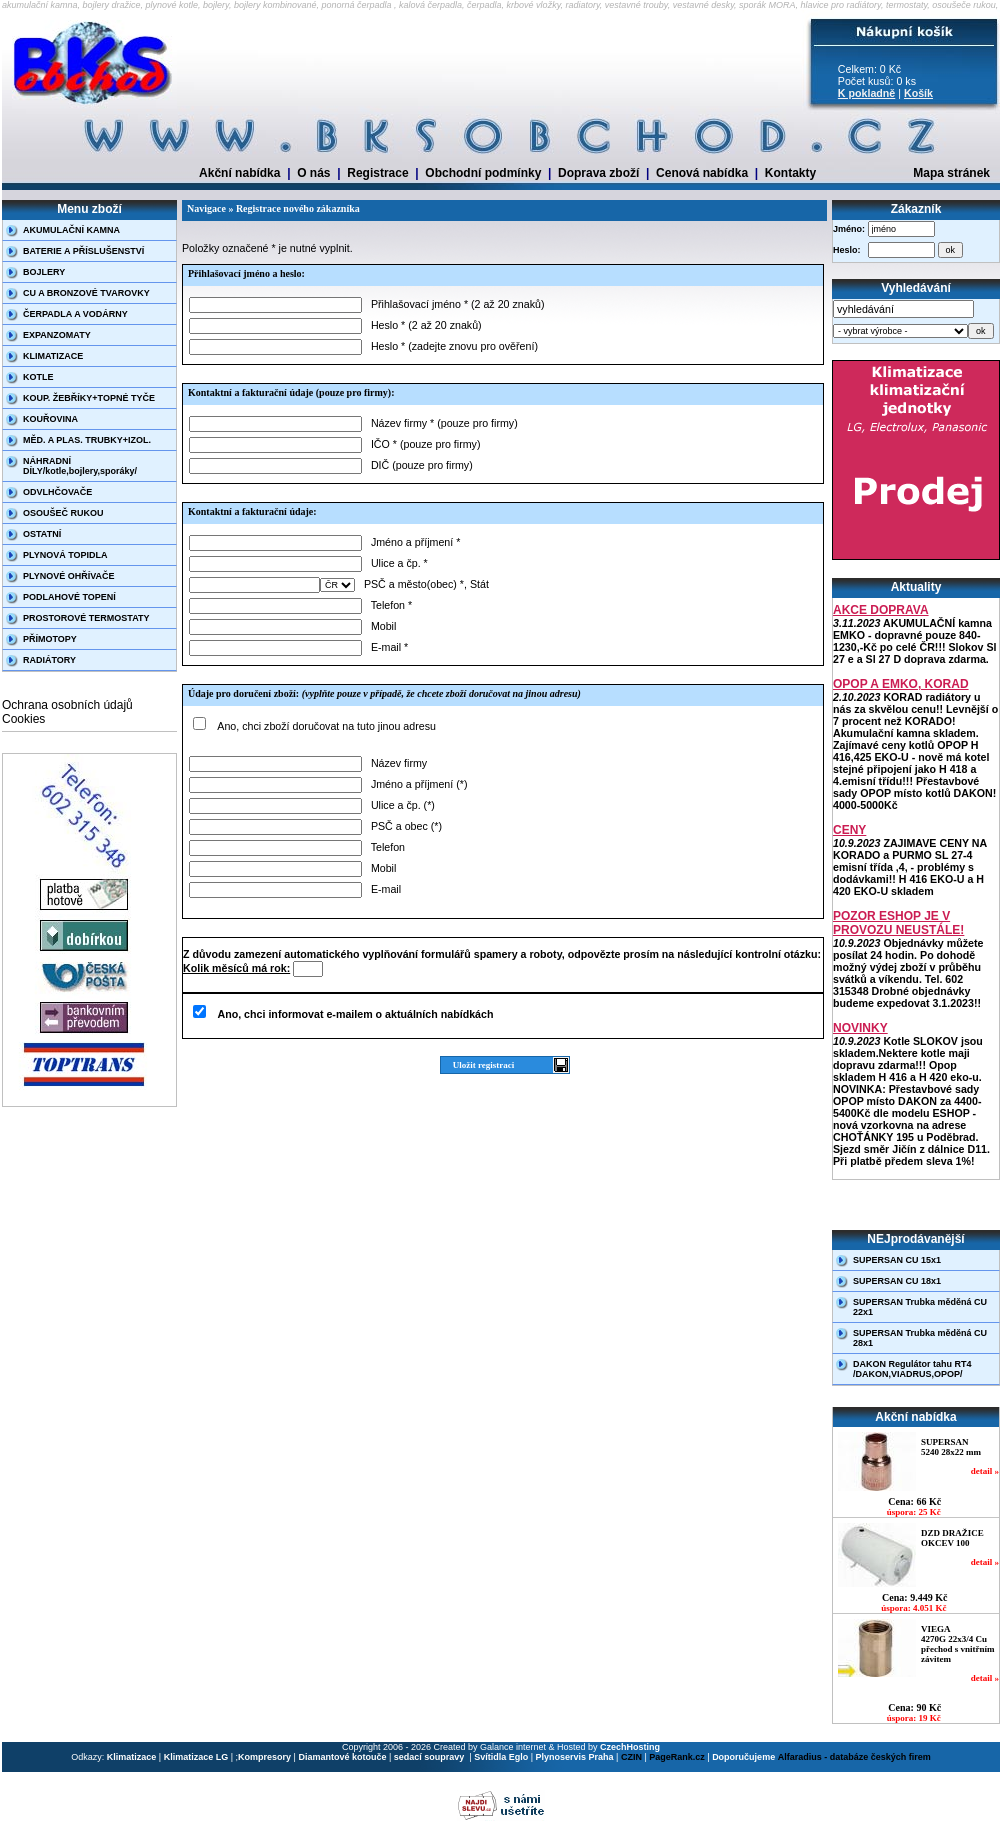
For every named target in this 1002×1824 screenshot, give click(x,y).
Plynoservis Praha (575, 1757)
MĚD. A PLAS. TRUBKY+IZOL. (87, 440)
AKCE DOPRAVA (881, 610)
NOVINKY (860, 1028)
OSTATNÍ (42, 534)
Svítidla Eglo (501, 1757)
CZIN (631, 1757)
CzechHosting (630, 1747)
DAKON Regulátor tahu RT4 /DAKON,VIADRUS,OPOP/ (912, 1369)
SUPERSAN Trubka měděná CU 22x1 (920, 1307)
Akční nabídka (239, 173)
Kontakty (790, 173)
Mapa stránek (951, 173)
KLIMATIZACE (53, 356)
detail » (985, 1471)
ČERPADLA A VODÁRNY (75, 314)
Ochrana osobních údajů (67, 705)
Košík (918, 93)
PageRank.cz (677, 1757)
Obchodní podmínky (483, 173)
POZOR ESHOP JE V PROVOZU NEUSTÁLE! (898, 923)
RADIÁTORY (49, 660)
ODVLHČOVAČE (57, 492)
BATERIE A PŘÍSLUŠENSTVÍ (83, 251)
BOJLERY (44, 272)
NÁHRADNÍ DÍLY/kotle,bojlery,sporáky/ (80, 466)
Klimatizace (132, 1757)
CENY (849, 830)
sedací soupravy (430, 1757)
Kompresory (264, 1757)
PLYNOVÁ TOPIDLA (65, 555)
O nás (313, 173)
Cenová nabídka (702, 173)
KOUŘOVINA (50, 419)
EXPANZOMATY (57, 335)
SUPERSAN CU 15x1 (897, 1260)
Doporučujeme (743, 1757)
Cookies (23, 719)
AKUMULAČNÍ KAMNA (71, 230)
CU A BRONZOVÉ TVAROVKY (86, 293)
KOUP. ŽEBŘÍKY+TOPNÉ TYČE (89, 398)
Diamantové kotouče (342, 1757)
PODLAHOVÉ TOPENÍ (69, 597)
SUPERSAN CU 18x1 (897, 1281)
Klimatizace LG (196, 1757)
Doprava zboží (598, 173)
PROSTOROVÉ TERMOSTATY (86, 618)
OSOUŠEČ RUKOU (63, 513)
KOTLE (38, 377)
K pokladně (866, 93)
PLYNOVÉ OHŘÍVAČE (69, 576)
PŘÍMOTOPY (50, 639)
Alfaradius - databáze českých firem (854, 1757)
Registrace (377, 173)
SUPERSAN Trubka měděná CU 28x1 (920, 1338)
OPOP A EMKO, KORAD (901, 684)
